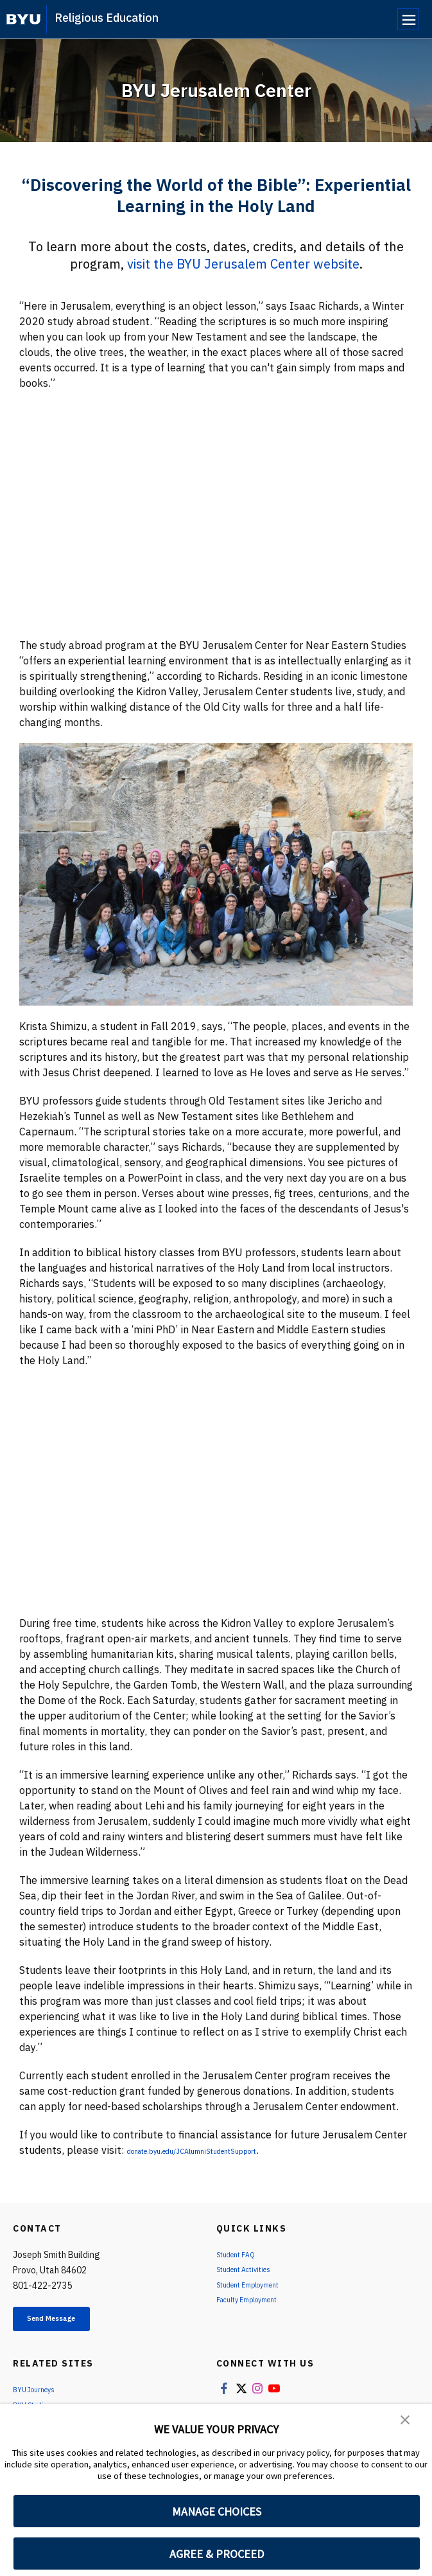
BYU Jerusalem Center (216, 90)
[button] (406, 2422)
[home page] (23, 19)
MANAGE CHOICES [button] (216, 2511)
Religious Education (107, 17)
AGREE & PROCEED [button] (216, 2553)
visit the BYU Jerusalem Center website (243, 263)
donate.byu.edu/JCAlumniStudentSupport (226, 2150)
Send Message (70, 2322)
